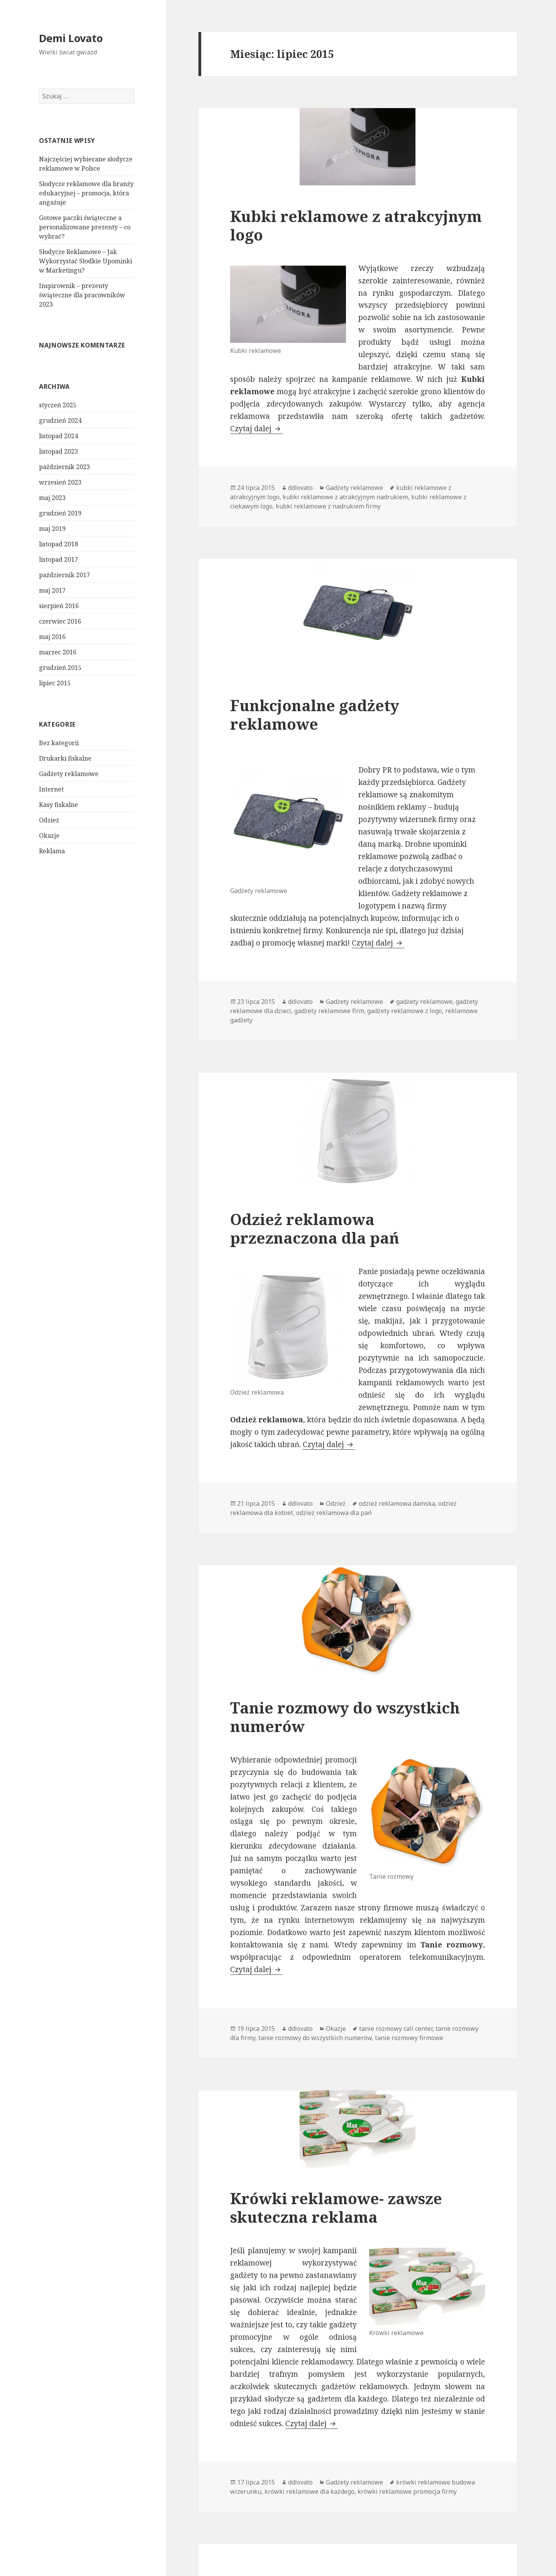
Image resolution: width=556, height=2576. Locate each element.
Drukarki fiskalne (65, 758)
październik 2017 (64, 575)
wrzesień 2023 (60, 482)
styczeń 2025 (57, 405)
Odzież (49, 820)
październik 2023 (64, 467)
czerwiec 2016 (60, 621)
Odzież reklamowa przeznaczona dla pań (314, 1228)
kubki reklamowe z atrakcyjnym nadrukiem (345, 497)
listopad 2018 (58, 544)
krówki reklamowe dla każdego (309, 2491)
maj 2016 (52, 636)
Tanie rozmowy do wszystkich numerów (345, 1716)
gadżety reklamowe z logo (404, 1011)
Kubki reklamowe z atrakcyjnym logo (356, 225)
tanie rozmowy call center (395, 2028)
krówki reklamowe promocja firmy (407, 2491)
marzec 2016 (57, 652)
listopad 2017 (58, 559)
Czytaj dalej (256, 429)
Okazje (49, 835)
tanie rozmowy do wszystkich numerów (315, 2038)
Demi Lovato (71, 38)
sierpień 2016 (59, 606)
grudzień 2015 (60, 667)
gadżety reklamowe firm (329, 1011)
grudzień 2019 (60, 513)
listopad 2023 (58, 451)
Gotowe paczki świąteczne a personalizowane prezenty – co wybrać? (85, 227)
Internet (51, 789)
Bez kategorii (59, 743)
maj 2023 (52, 497)
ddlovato (300, 487)
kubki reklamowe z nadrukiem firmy (328, 506)
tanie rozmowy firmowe (409, 2038)
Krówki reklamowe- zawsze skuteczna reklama (336, 2207)
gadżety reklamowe (424, 1001)
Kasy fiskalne (58, 804)
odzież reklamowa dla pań (334, 1512)
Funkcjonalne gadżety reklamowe (314, 714)
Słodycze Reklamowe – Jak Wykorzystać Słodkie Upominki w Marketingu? (85, 261)
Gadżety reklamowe (68, 773)
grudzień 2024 (60, 420)
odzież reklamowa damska (397, 1503)
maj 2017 (52, 590)
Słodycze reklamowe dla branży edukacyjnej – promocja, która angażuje (86, 193)
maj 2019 (52, 528)
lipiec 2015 (55, 683)
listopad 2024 (58, 436)
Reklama (52, 851)
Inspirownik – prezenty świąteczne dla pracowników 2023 (82, 294)
